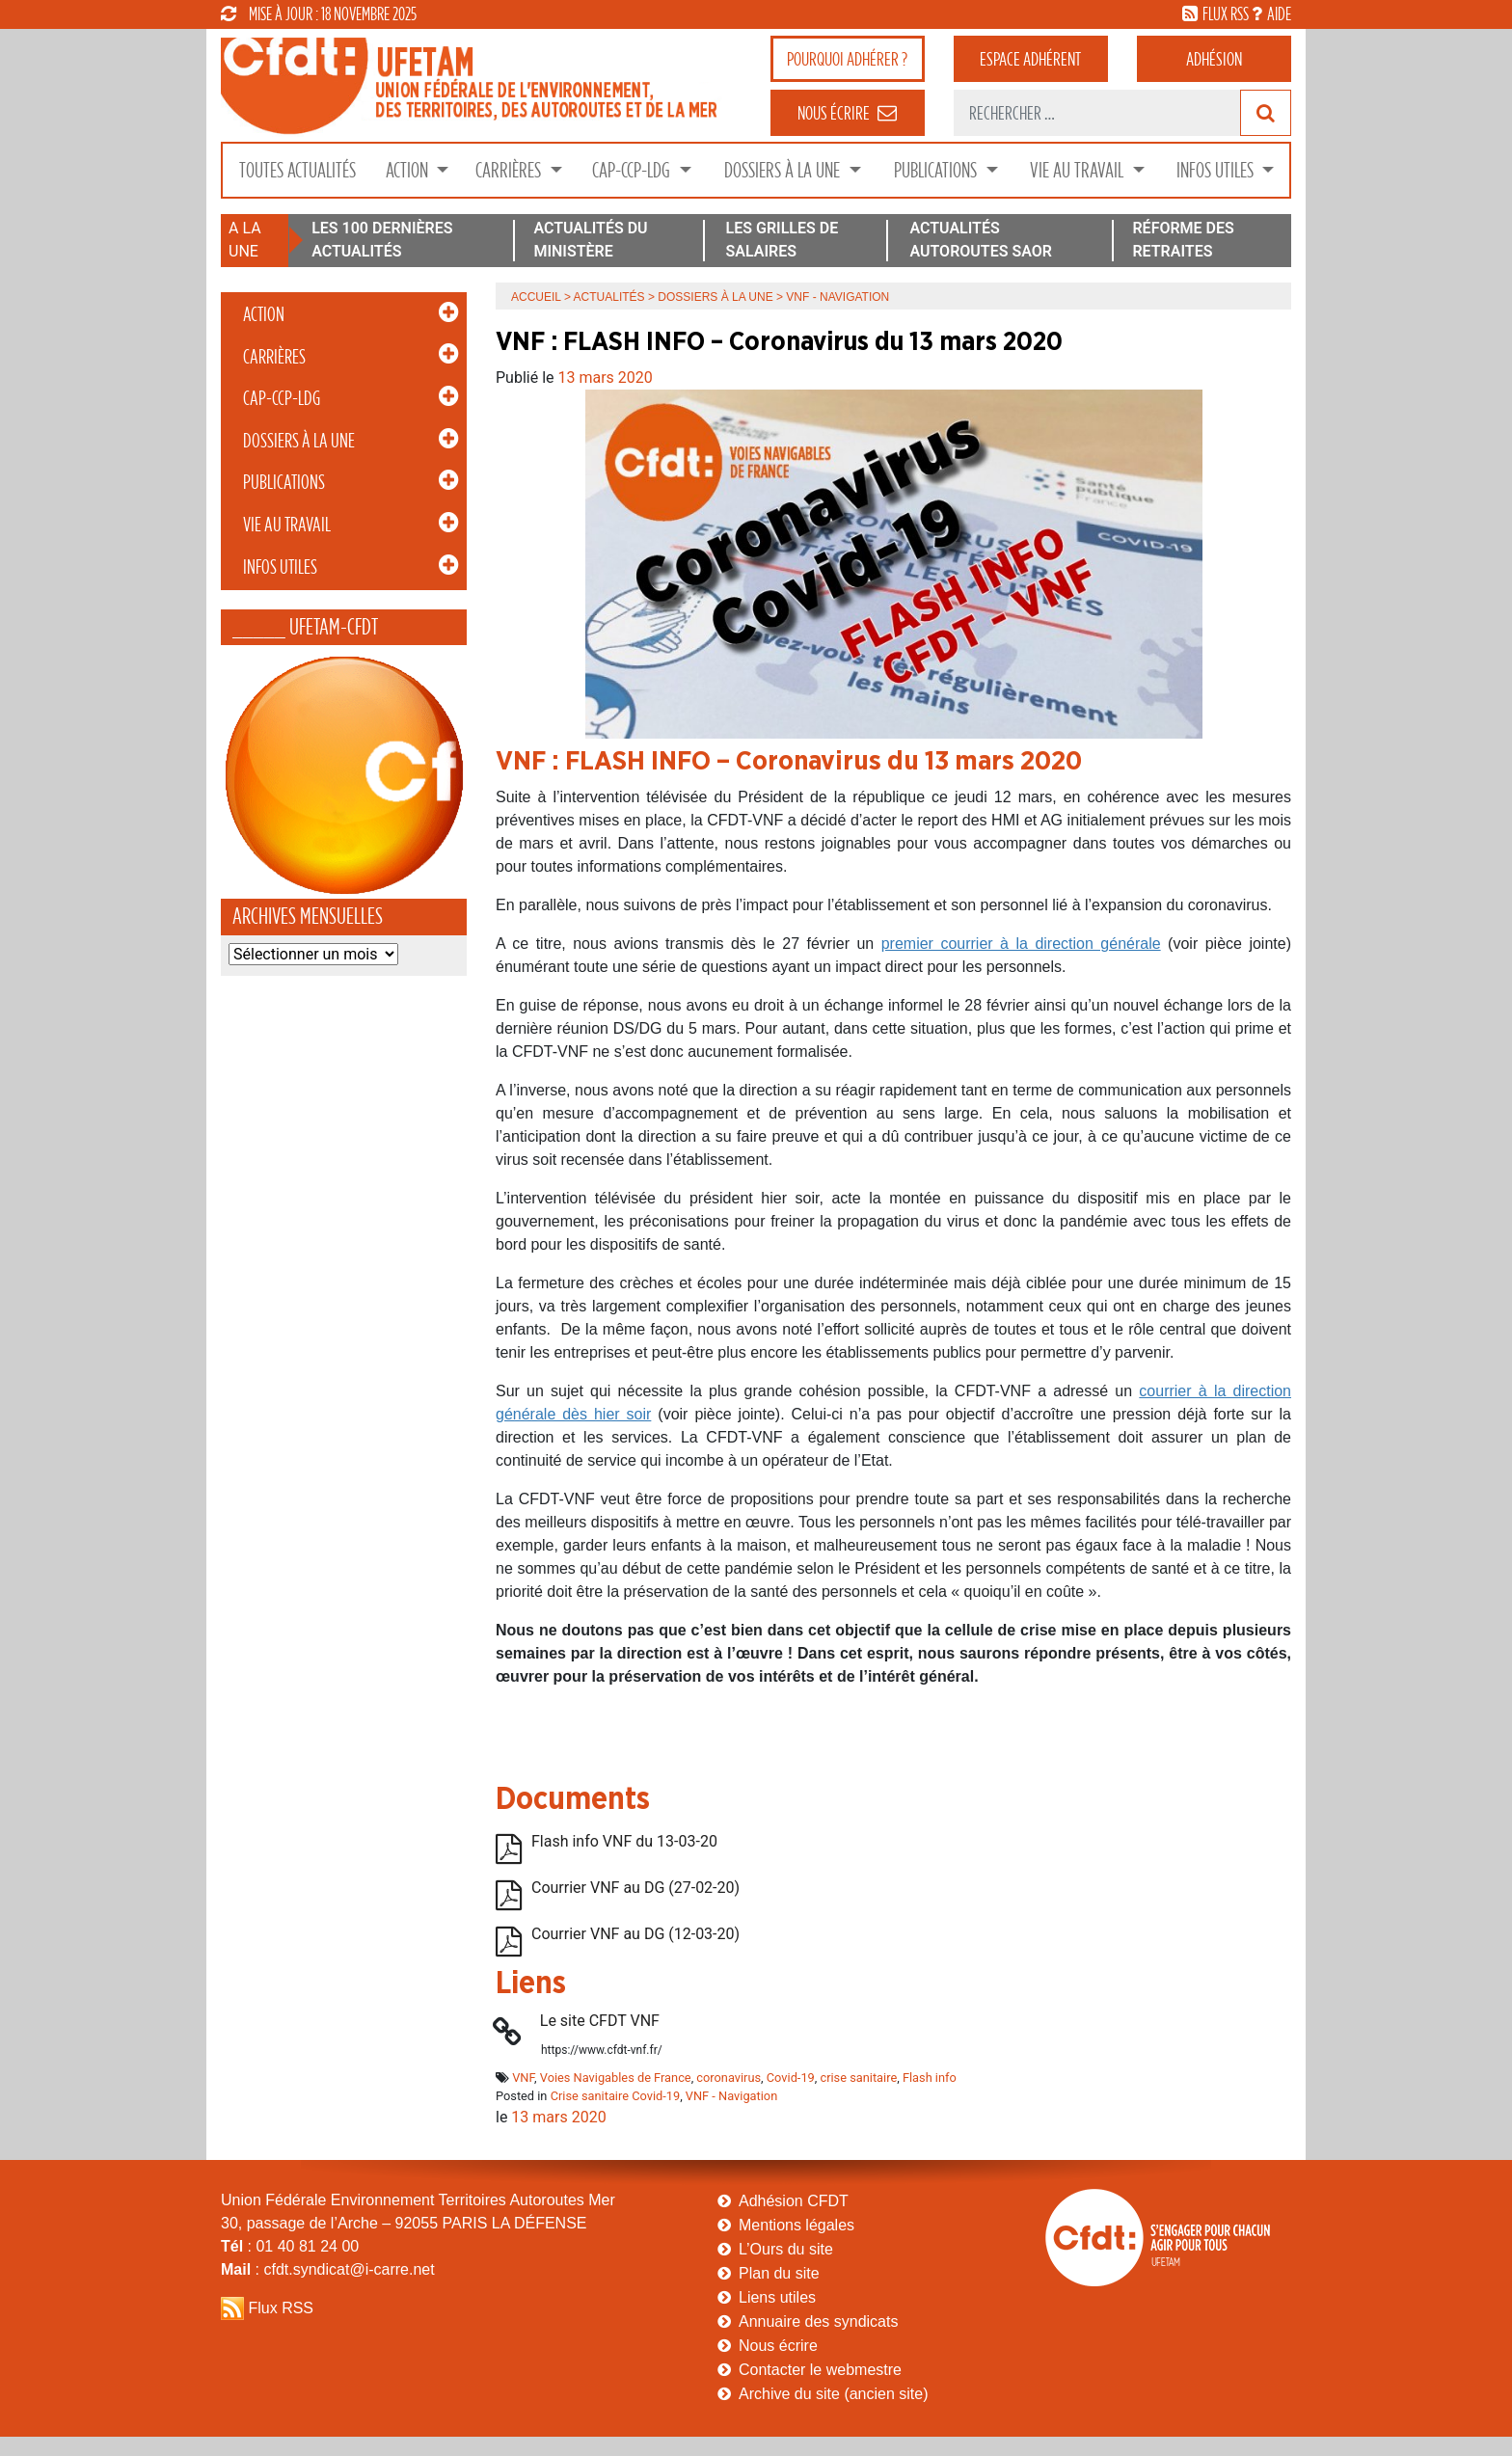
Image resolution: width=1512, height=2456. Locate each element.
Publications (937, 170)
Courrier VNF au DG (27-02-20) (635, 1887)
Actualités (609, 297)
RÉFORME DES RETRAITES (1182, 239)
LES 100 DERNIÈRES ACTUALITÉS (381, 239)
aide (1279, 13)
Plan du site (779, 2273)
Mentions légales (796, 2225)
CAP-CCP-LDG (633, 170)
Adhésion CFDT (794, 2201)
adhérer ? (847, 58)
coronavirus (728, 2077)
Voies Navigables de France (615, 2077)
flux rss (1225, 13)
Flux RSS (280, 2308)
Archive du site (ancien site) (834, 2394)
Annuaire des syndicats (818, 2321)
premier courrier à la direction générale (1021, 943)
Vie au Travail (1078, 170)
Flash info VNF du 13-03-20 (624, 1841)
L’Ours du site (786, 2249)
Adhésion (1214, 58)
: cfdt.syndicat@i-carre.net (328, 2269)
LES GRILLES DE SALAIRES (782, 239)
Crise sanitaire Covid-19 (616, 2096)
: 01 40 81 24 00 (290, 2246)
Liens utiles (777, 2297)
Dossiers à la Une (784, 170)
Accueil (536, 297)
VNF (523, 2077)
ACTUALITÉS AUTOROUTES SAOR (980, 239)
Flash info (930, 2077)
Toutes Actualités (297, 170)
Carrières (510, 170)
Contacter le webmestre (820, 2370)
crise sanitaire (858, 2077)
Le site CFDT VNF (600, 2020)
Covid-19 (791, 2077)
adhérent (1030, 58)
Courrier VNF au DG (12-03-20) (635, 1934)
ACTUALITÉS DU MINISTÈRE (590, 239)
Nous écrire (778, 2345)
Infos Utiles (1216, 170)
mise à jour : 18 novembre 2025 (319, 13)
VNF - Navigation (731, 2096)
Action (409, 170)
